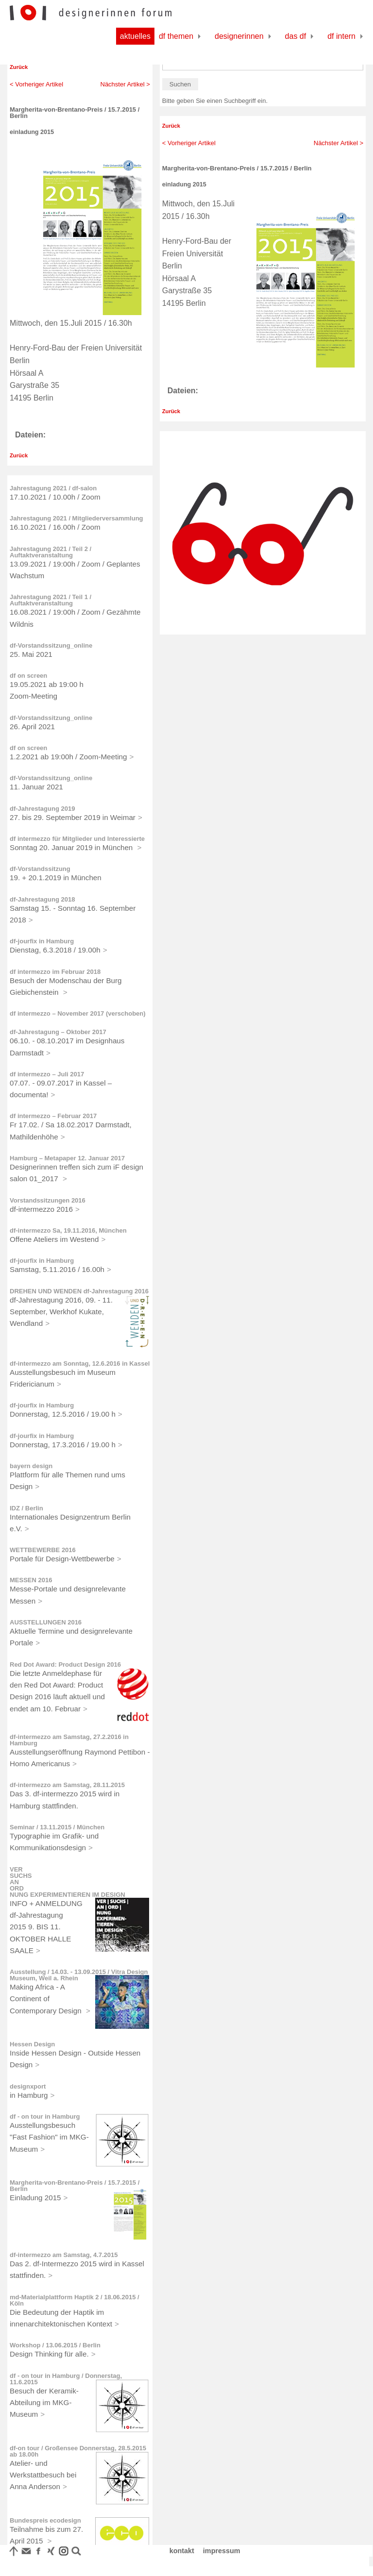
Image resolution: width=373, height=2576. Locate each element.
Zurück (19, 67)
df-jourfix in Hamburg (42, 941)
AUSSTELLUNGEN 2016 (46, 1622)
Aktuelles (135, 36)
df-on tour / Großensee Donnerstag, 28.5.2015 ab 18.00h (78, 2451)
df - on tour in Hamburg (45, 2116)
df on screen (28, 675)
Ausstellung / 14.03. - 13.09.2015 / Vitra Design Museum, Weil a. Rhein (79, 1975)
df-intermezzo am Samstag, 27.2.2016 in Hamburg (69, 1740)
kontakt (182, 2551)
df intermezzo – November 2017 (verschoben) (78, 1013)
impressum (221, 2551)
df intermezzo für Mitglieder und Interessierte (77, 838)
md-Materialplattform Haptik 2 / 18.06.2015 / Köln (74, 2300)
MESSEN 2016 (31, 1580)
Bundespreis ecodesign (45, 2520)
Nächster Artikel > (125, 84)
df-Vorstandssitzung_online (51, 645)
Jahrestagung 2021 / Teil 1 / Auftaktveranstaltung (50, 600)
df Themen (176, 36)
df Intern (341, 36)
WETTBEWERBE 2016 (43, 1550)
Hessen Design (32, 2044)
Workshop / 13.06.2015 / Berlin (55, 2345)
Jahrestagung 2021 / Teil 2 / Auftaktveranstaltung (50, 552)
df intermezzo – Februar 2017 (53, 1116)
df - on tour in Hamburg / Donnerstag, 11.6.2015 (66, 2379)
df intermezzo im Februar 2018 (55, 971)
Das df (295, 36)
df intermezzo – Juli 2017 (47, 1074)
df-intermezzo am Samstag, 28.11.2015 (67, 1785)
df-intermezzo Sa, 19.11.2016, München (68, 1230)
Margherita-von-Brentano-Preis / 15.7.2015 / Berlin (74, 2185)
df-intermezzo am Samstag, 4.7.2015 (64, 2254)
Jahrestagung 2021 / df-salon (53, 488)
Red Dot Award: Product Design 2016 (65, 1664)
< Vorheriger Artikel (36, 84)
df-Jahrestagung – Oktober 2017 (58, 1032)
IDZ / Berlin (26, 1508)
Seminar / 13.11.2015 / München (57, 1827)
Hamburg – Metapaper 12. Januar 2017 (67, 1158)
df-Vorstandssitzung (40, 868)
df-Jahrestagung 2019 (42, 808)
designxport (28, 2086)
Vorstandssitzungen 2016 (47, 1200)
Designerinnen (239, 36)
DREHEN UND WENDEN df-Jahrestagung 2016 (79, 1291)
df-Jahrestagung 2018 (42, 899)
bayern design (31, 1466)
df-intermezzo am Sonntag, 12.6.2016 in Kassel (80, 1363)
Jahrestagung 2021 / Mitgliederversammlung (76, 518)
